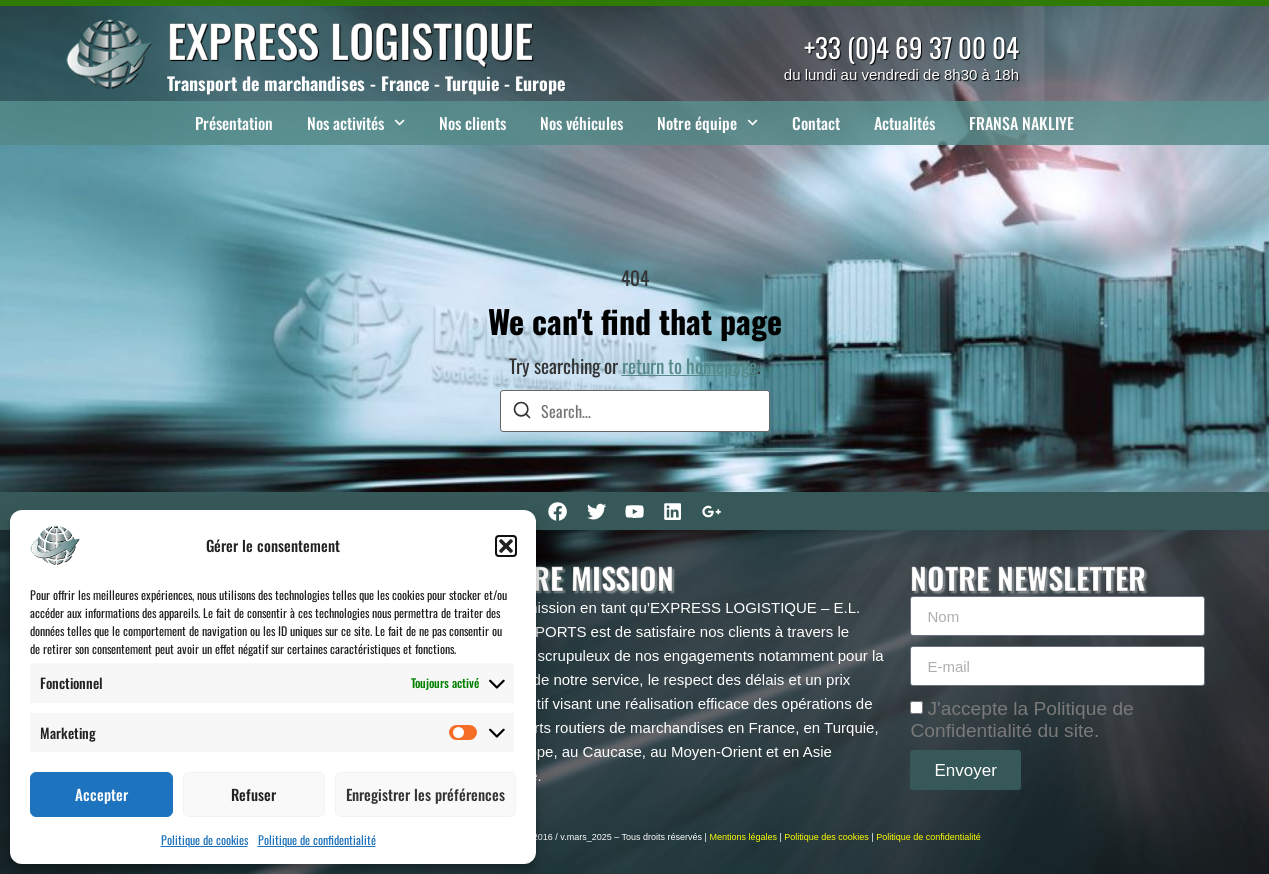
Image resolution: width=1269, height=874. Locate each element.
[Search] (522, 412)
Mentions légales (743, 837)
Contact (816, 123)
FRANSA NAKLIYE (1021, 123)
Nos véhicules (581, 123)
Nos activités (356, 122)
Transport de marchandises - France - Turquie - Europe (366, 83)
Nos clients (472, 123)
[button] (506, 546)
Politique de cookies (204, 839)
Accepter (101, 794)
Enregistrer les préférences (425, 794)
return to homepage (689, 365)
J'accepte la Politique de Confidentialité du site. (1021, 719)
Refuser (253, 794)
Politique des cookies (826, 837)
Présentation (234, 123)
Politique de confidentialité (317, 839)
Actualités (904, 123)
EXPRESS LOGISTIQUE (350, 39)
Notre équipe (707, 122)
